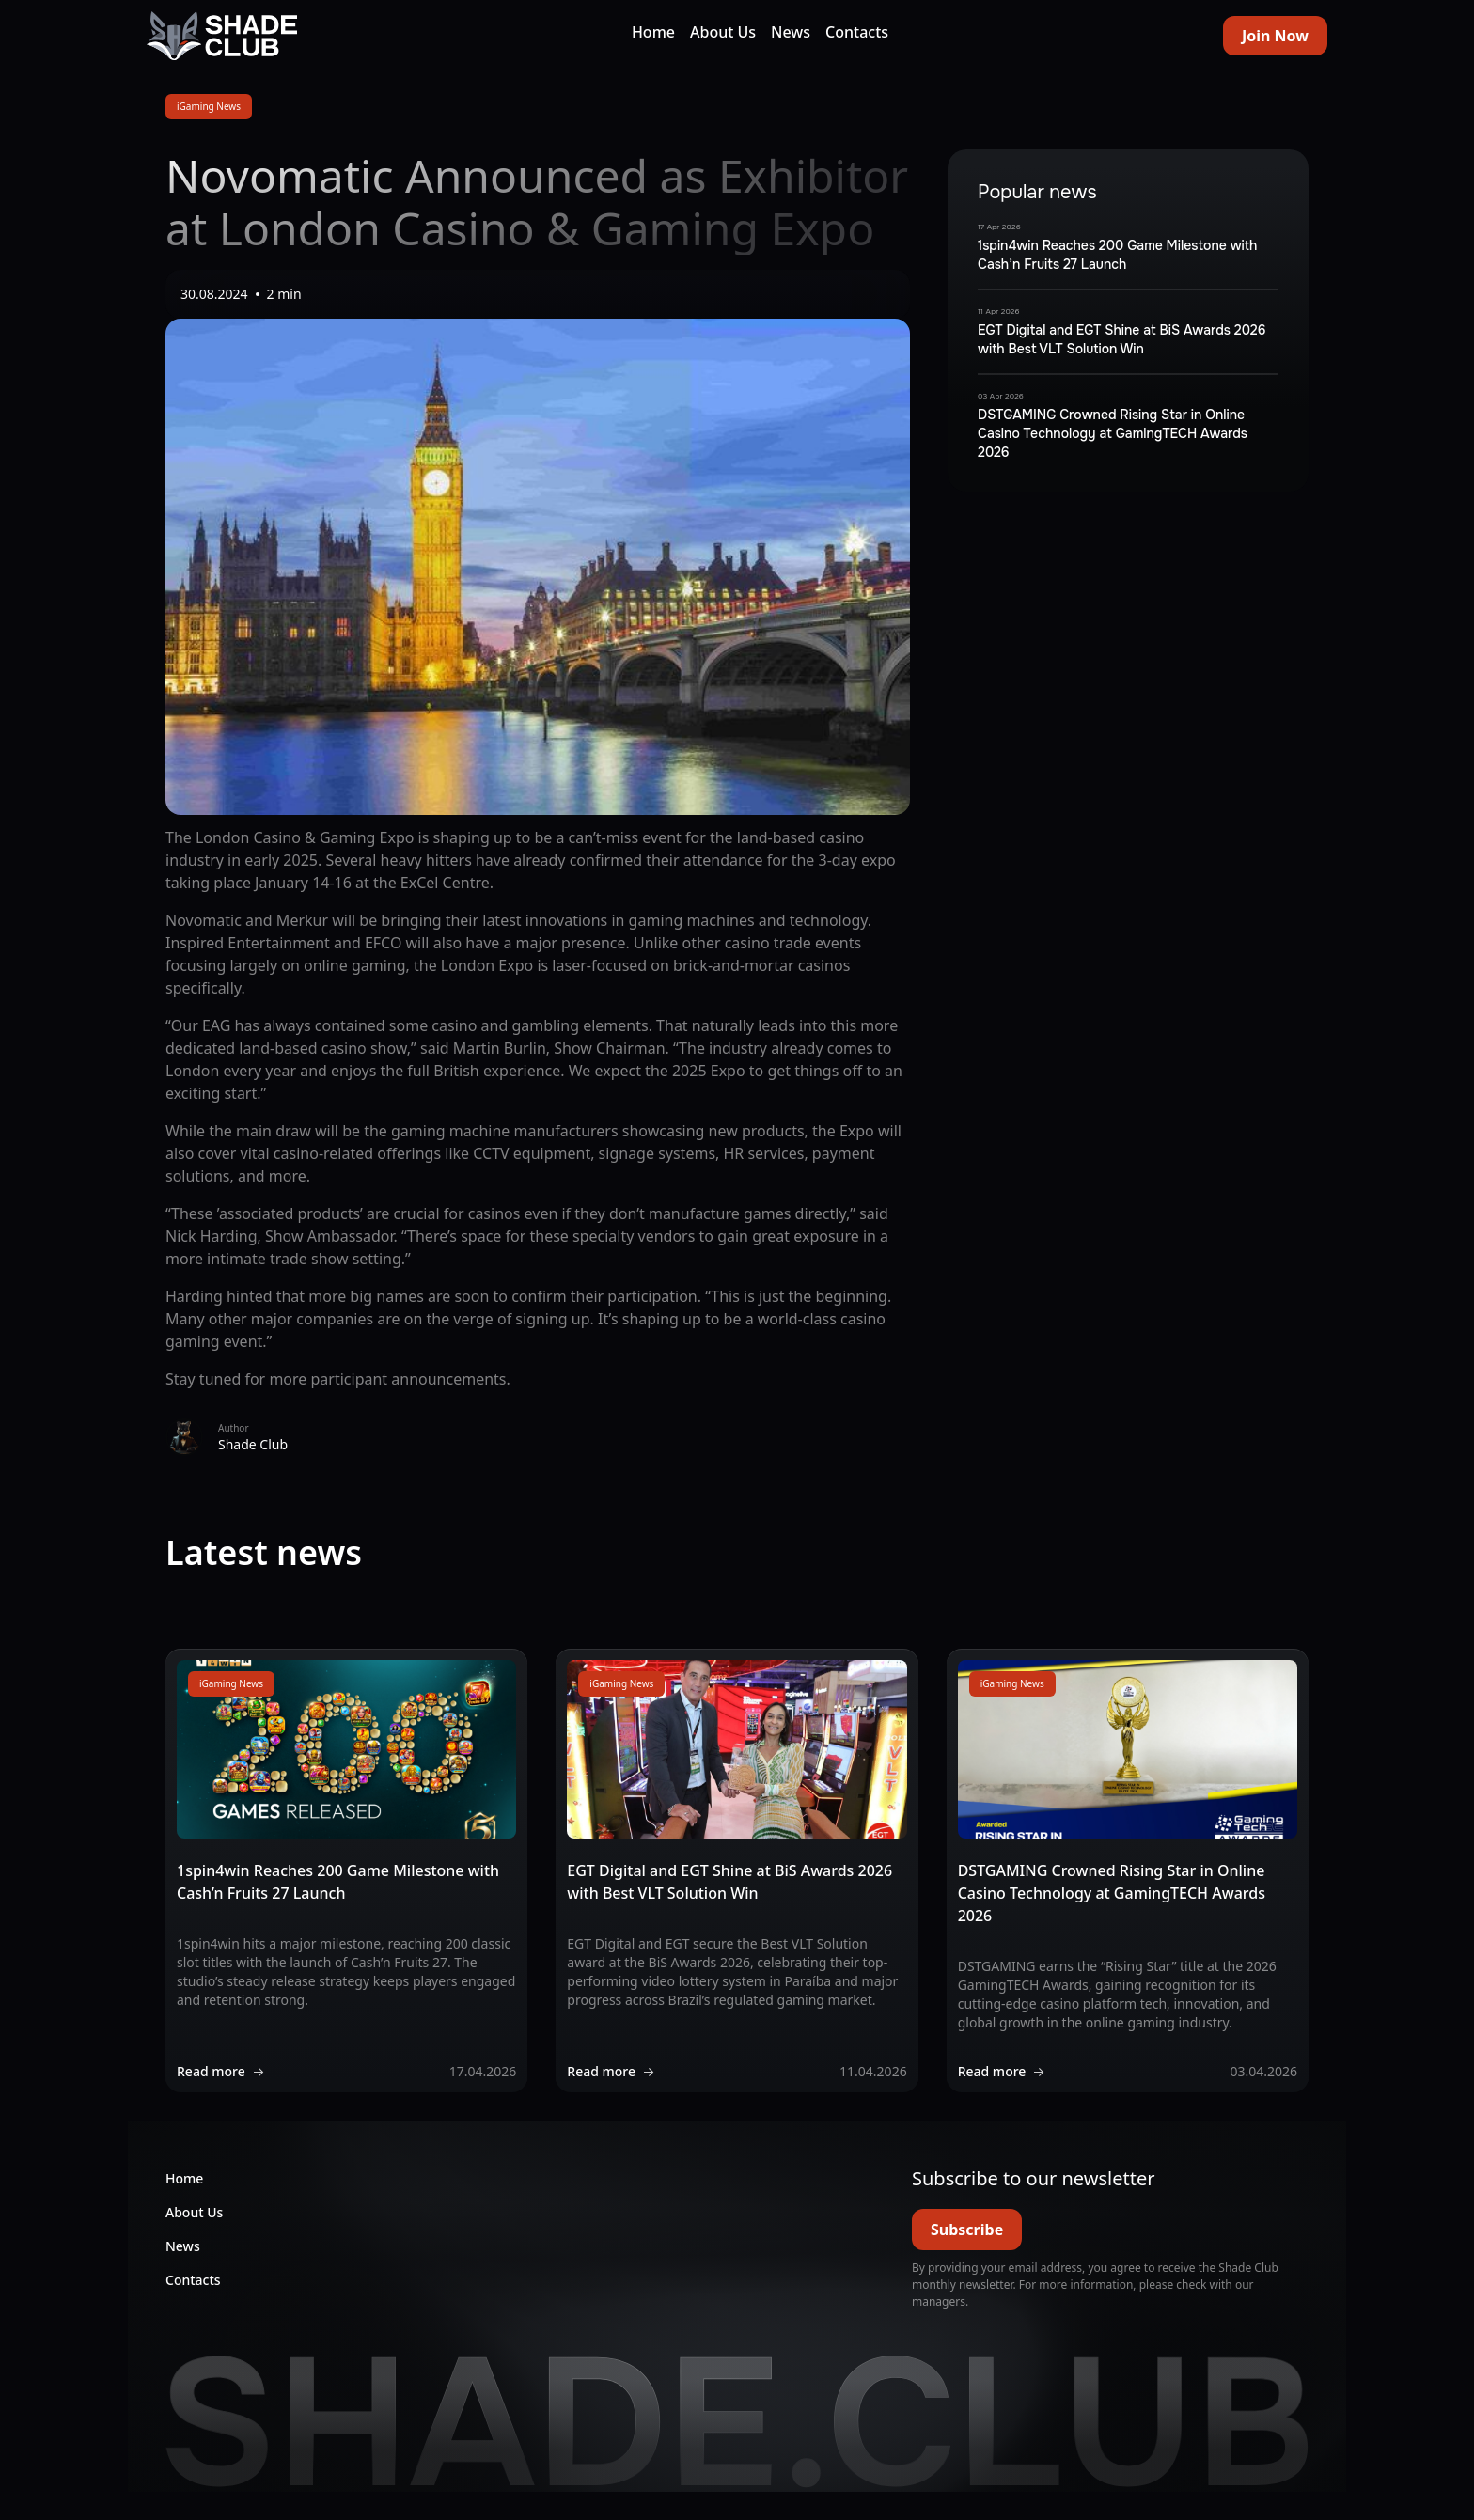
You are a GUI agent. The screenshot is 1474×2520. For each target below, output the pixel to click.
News (790, 32)
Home (653, 32)
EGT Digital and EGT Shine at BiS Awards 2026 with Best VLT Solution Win (1121, 339)
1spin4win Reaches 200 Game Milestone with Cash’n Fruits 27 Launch (1117, 255)
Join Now (1275, 35)
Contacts (856, 32)
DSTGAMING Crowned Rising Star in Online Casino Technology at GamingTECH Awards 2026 (1112, 433)
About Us (723, 32)
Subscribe (967, 2229)
